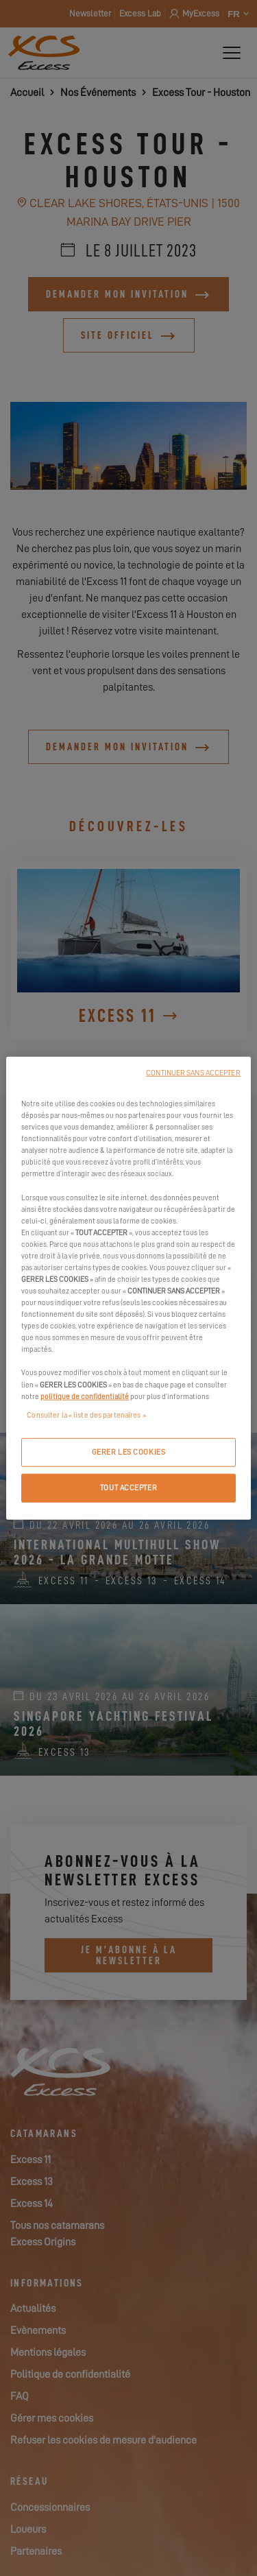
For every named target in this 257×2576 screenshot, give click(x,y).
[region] (128, 1288)
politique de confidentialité (84, 1396)
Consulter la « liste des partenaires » (86, 1414)
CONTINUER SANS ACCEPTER (193, 1073)
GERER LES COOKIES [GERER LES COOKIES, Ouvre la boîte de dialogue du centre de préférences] (129, 1451)
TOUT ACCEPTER (128, 1487)
